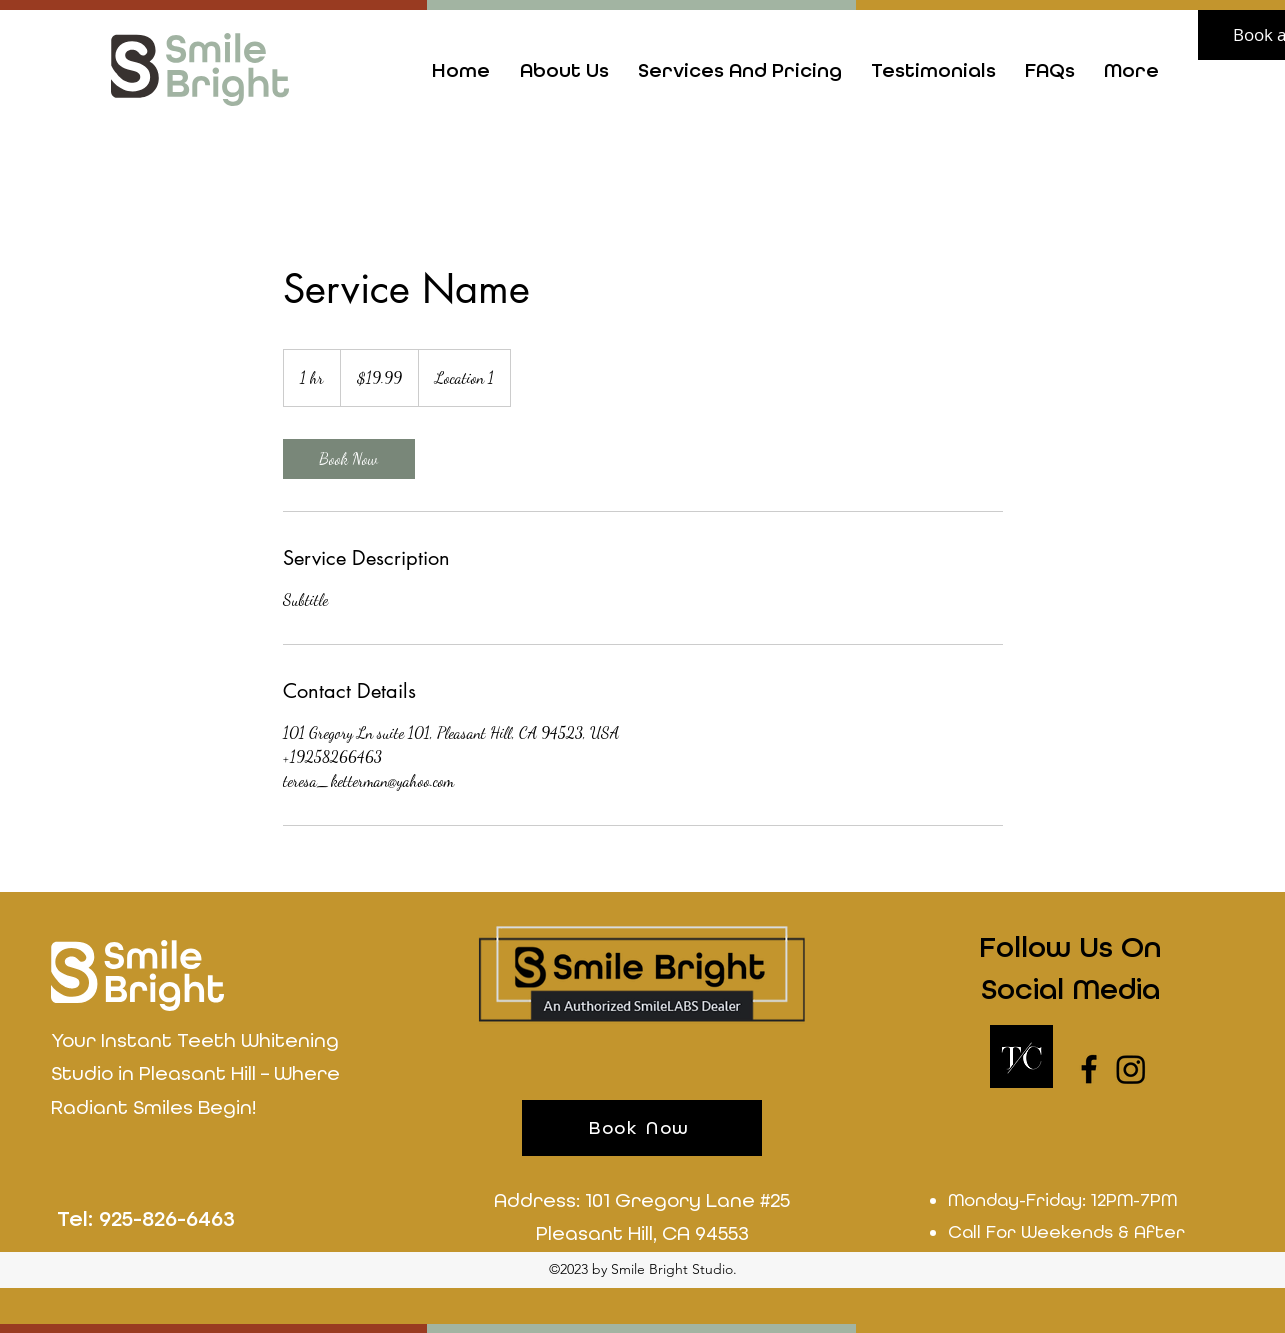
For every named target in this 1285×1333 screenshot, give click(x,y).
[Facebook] (1089, 1069)
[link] (349, 459)
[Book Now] (642, 1128)
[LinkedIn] (1131, 1069)
